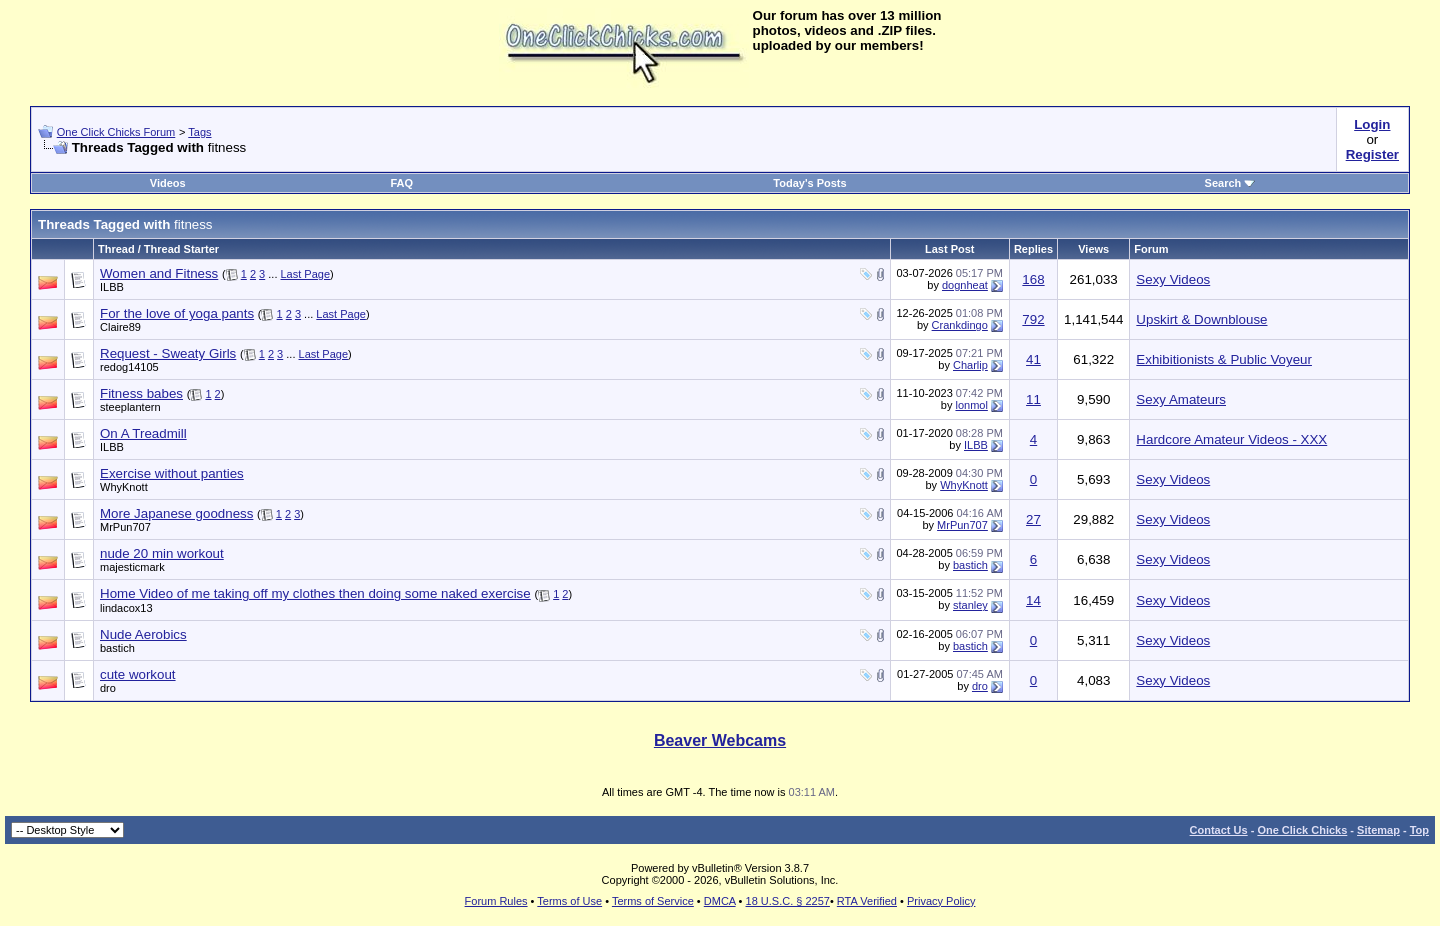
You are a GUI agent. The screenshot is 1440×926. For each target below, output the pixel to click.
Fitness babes (141, 393)
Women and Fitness (159, 273)
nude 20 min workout (162, 553)
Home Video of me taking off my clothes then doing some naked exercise (315, 593)
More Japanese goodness (176, 513)
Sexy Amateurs (1181, 399)
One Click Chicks (1302, 830)
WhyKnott (124, 487)
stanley (970, 605)
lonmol (971, 405)
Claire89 (120, 327)
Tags (199, 132)
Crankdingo (960, 325)
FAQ (401, 183)
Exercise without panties (172, 473)
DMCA (720, 901)
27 (1033, 519)
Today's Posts (809, 183)
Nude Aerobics (143, 634)
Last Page (306, 274)
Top (1419, 830)
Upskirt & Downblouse (1201, 319)
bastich (970, 565)
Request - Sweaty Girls (168, 353)
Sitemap (1378, 830)
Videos (168, 183)
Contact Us (1219, 830)
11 (1033, 399)
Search (1230, 183)
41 (1033, 359)
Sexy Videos (1173, 279)
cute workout (138, 674)
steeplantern (130, 407)
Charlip (970, 365)
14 (1033, 600)
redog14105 (129, 367)
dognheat (965, 285)
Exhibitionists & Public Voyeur (1224, 359)
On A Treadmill (143, 433)
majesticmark (132, 567)
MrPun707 (125, 527)
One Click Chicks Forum (116, 132)
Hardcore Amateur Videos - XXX (1231, 439)
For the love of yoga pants (177, 313)
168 (1033, 279)
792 (1033, 319)
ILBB (112, 287)
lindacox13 (126, 608)
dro (108, 688)
